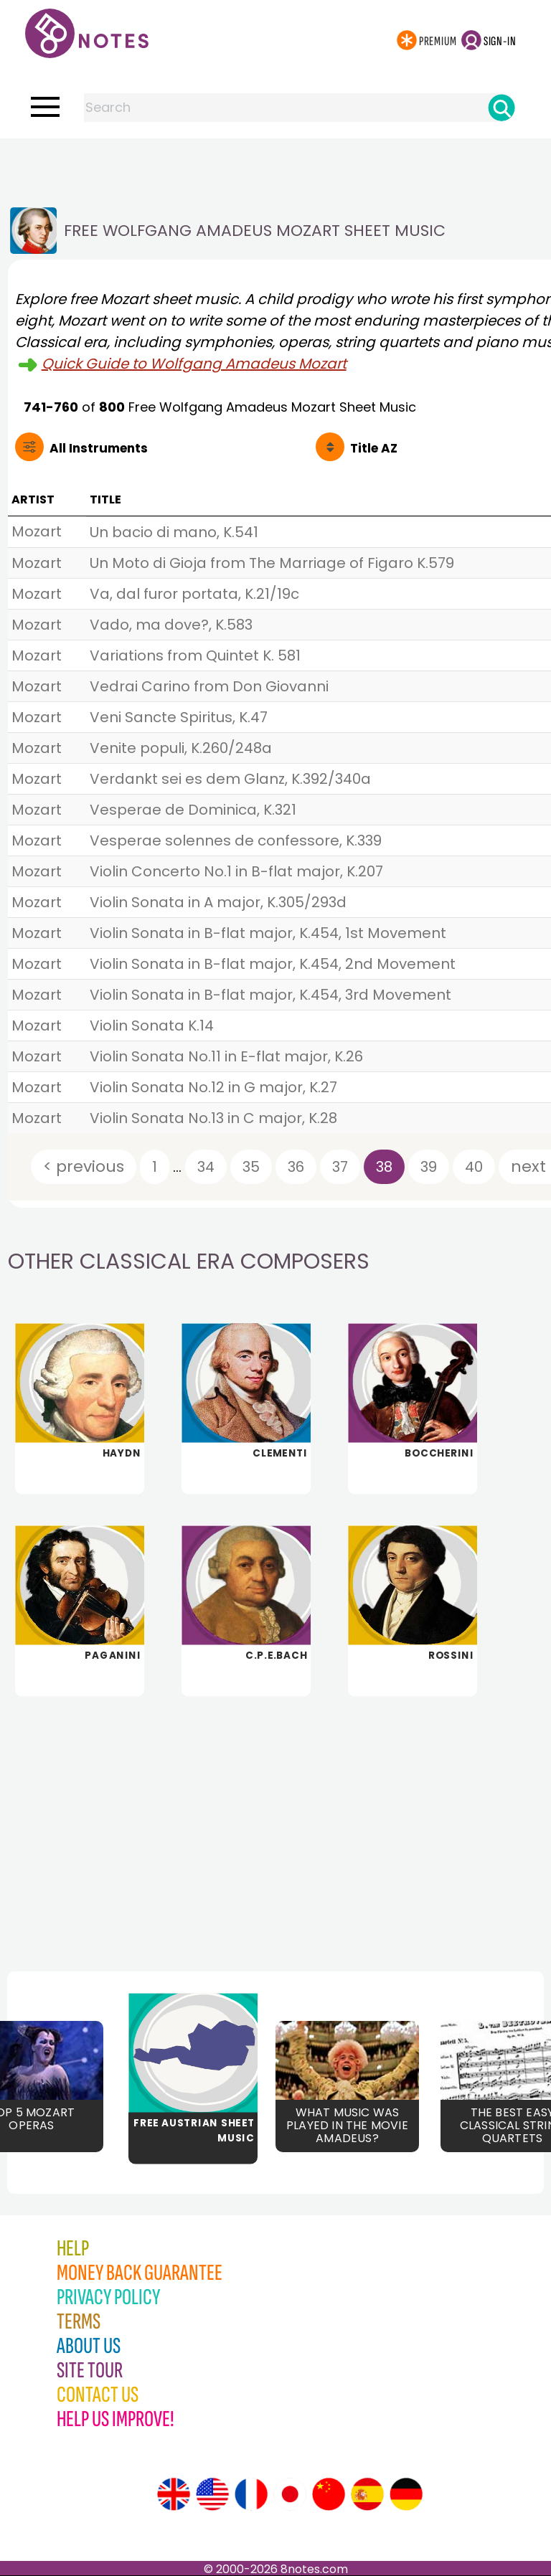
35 (251, 1167)
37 (340, 1167)
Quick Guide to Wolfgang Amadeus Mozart (194, 364)
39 (428, 1167)
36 (296, 1167)
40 (474, 1167)
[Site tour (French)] (251, 2494)
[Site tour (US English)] (212, 2494)
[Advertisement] (275, 167)
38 (384, 1167)
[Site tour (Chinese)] (329, 2494)
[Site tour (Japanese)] (290, 2494)
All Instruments (99, 448)
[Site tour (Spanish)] (367, 2494)
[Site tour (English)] (174, 2494)
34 (206, 1167)
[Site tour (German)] (406, 2494)
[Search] (501, 107)
